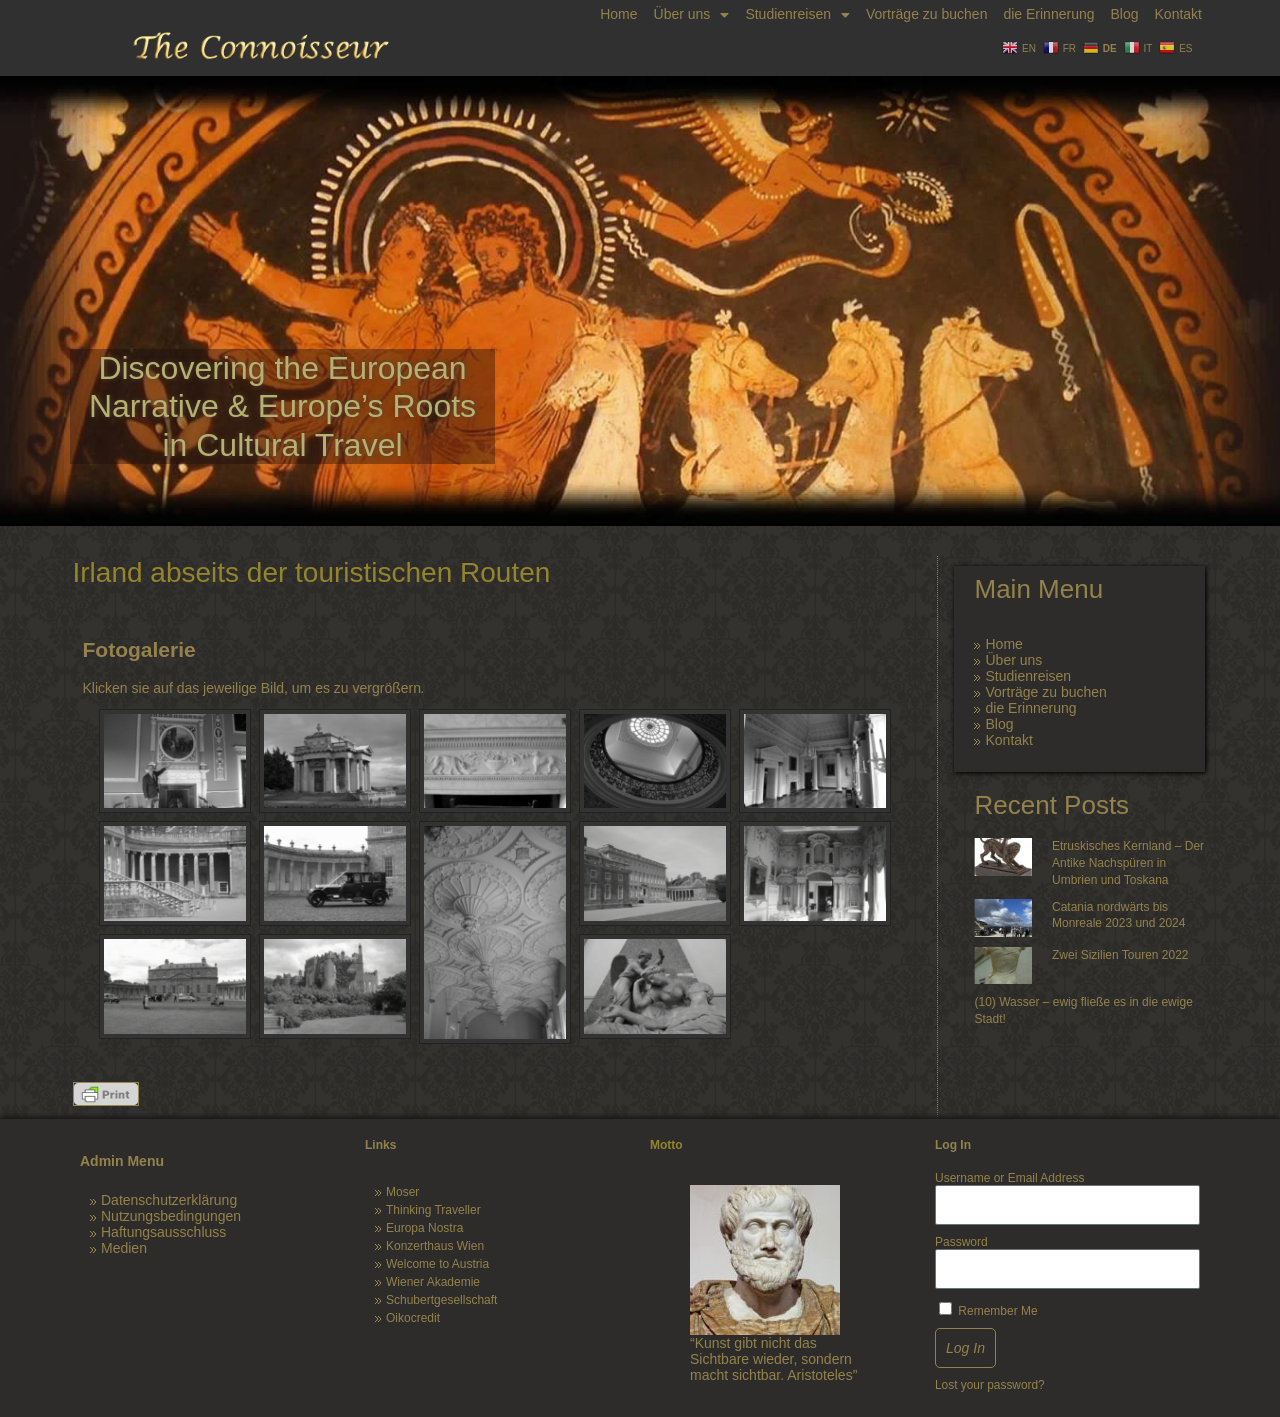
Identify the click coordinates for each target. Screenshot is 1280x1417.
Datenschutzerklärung (169, 1200)
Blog (1124, 14)
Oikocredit (413, 1318)
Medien (124, 1248)
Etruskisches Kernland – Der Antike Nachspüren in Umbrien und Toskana (1128, 863)
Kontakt (1178, 14)
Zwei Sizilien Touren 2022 (1120, 955)
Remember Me (988, 1310)
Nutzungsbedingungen (171, 1216)
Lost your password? (990, 1385)
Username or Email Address (1009, 1178)
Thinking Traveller (433, 1210)
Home (618, 14)
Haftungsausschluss (163, 1232)
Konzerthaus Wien (435, 1246)
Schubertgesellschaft (441, 1300)
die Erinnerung (1048, 14)
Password (961, 1242)
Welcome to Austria (437, 1264)
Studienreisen (797, 14)
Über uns (692, 14)
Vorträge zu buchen (926, 14)
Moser (402, 1192)
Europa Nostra (424, 1228)
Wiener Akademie (433, 1282)
